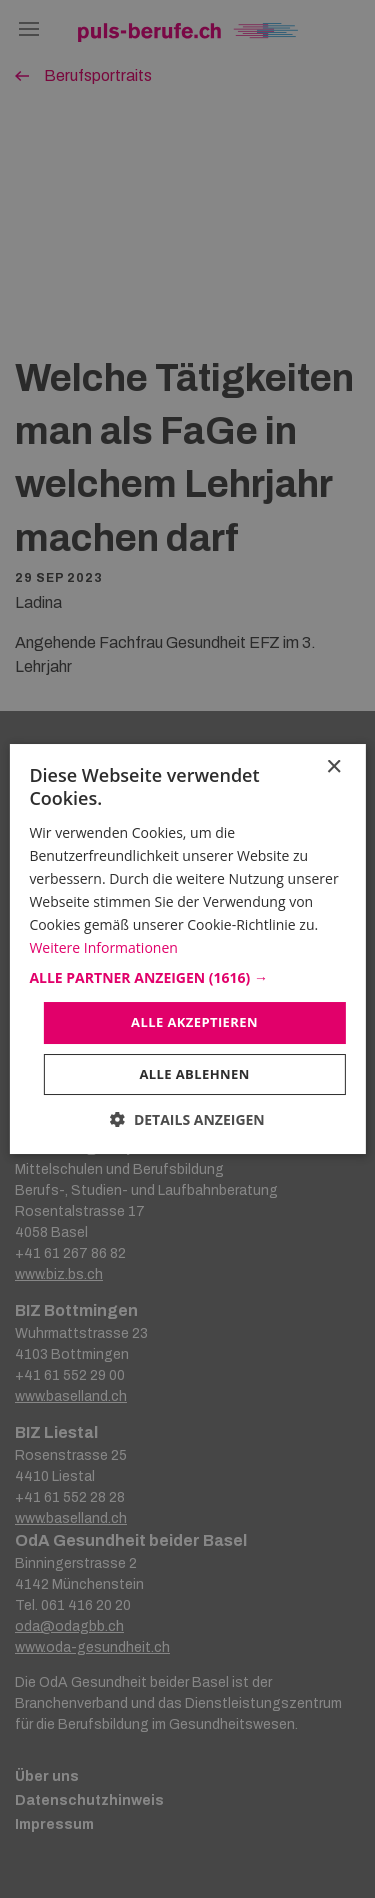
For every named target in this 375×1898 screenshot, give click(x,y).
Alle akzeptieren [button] (194, 1022)
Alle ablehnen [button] (194, 1074)
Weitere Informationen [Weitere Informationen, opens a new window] (103, 947)
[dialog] (187, 949)
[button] (187, 978)
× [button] (333, 767)
